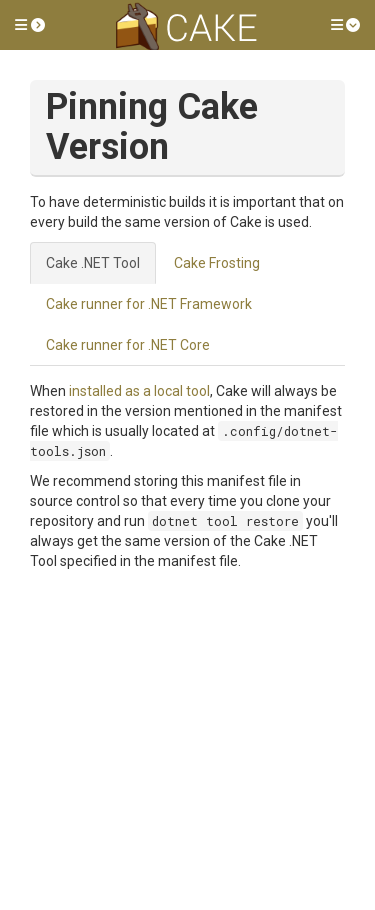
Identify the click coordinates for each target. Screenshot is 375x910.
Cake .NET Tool (93, 263)
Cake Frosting (217, 263)
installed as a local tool (139, 391)
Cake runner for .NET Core (128, 345)
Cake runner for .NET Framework (149, 304)
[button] (30, 25)
